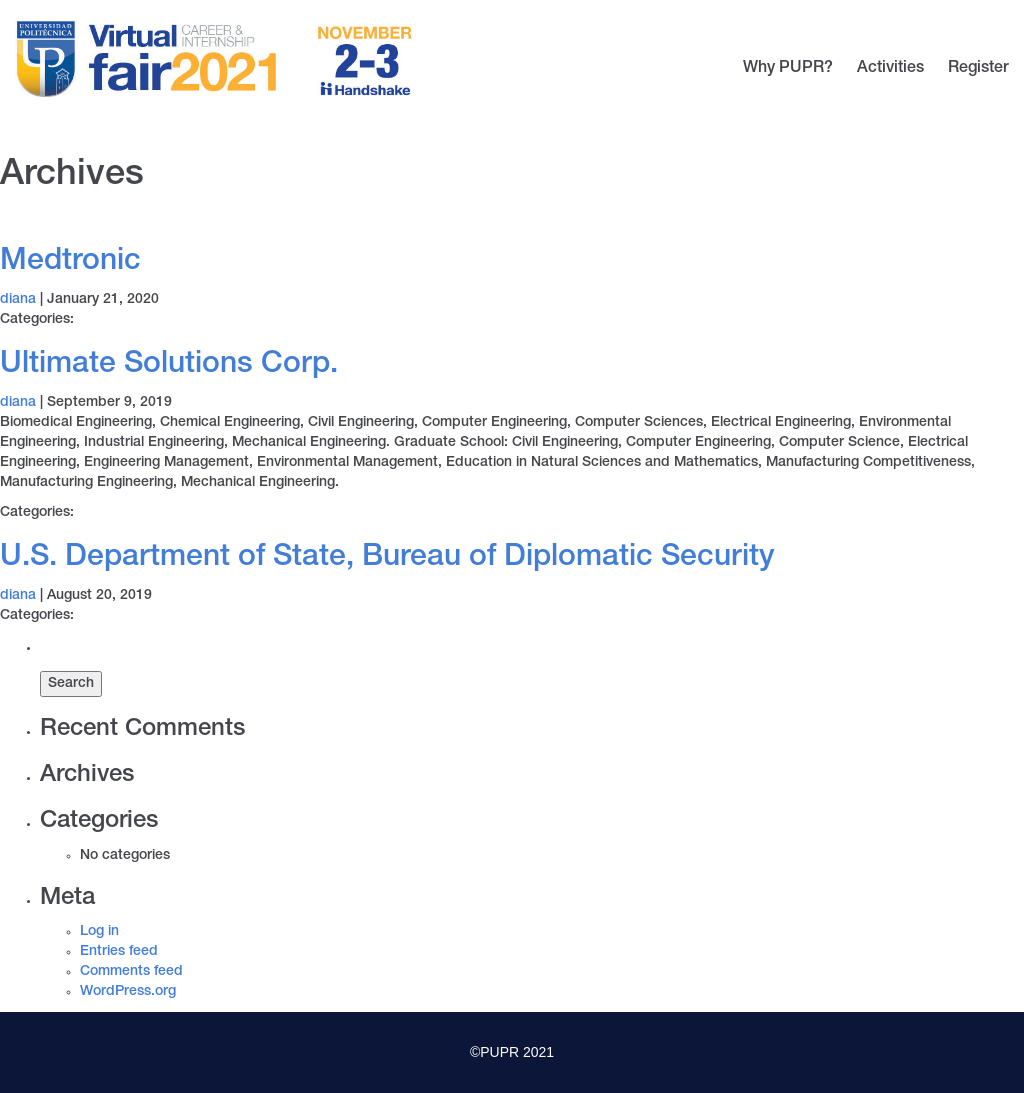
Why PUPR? (788, 69)
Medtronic (70, 263)
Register (978, 69)
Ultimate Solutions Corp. (169, 366)
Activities (890, 69)
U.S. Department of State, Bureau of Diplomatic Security (387, 559)
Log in (99, 932)
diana (18, 300)
